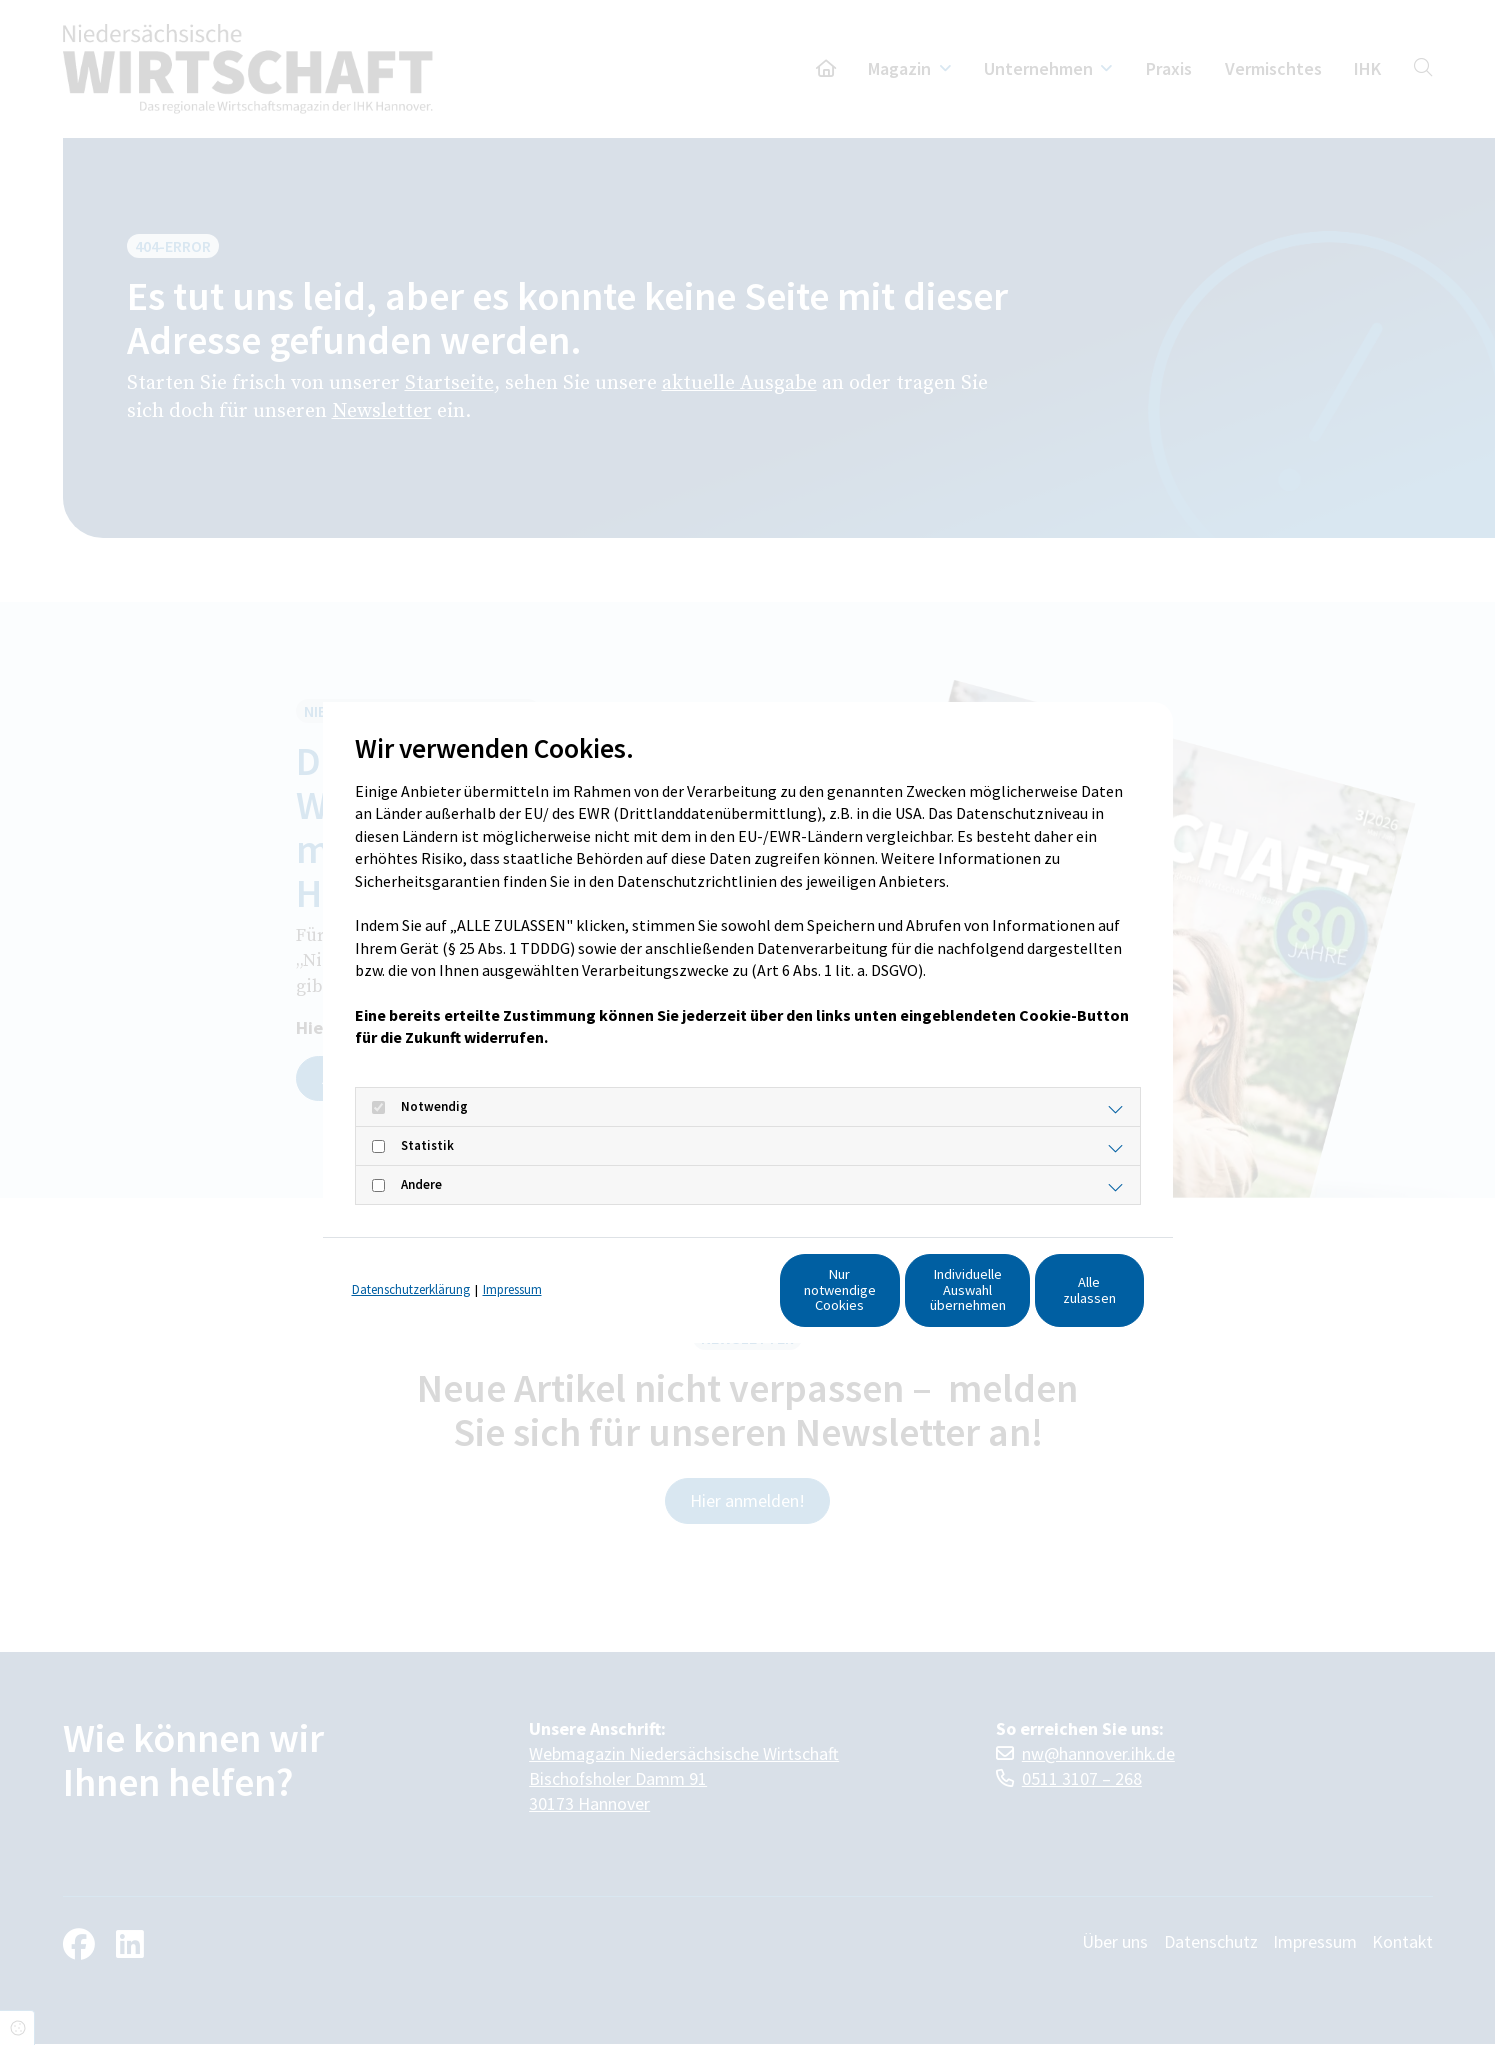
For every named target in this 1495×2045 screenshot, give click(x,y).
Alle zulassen (1051, 1299)
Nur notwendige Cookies (671, 1299)
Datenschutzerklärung (411, 1261)
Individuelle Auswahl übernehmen (861, 1299)
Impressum (512, 1261)
